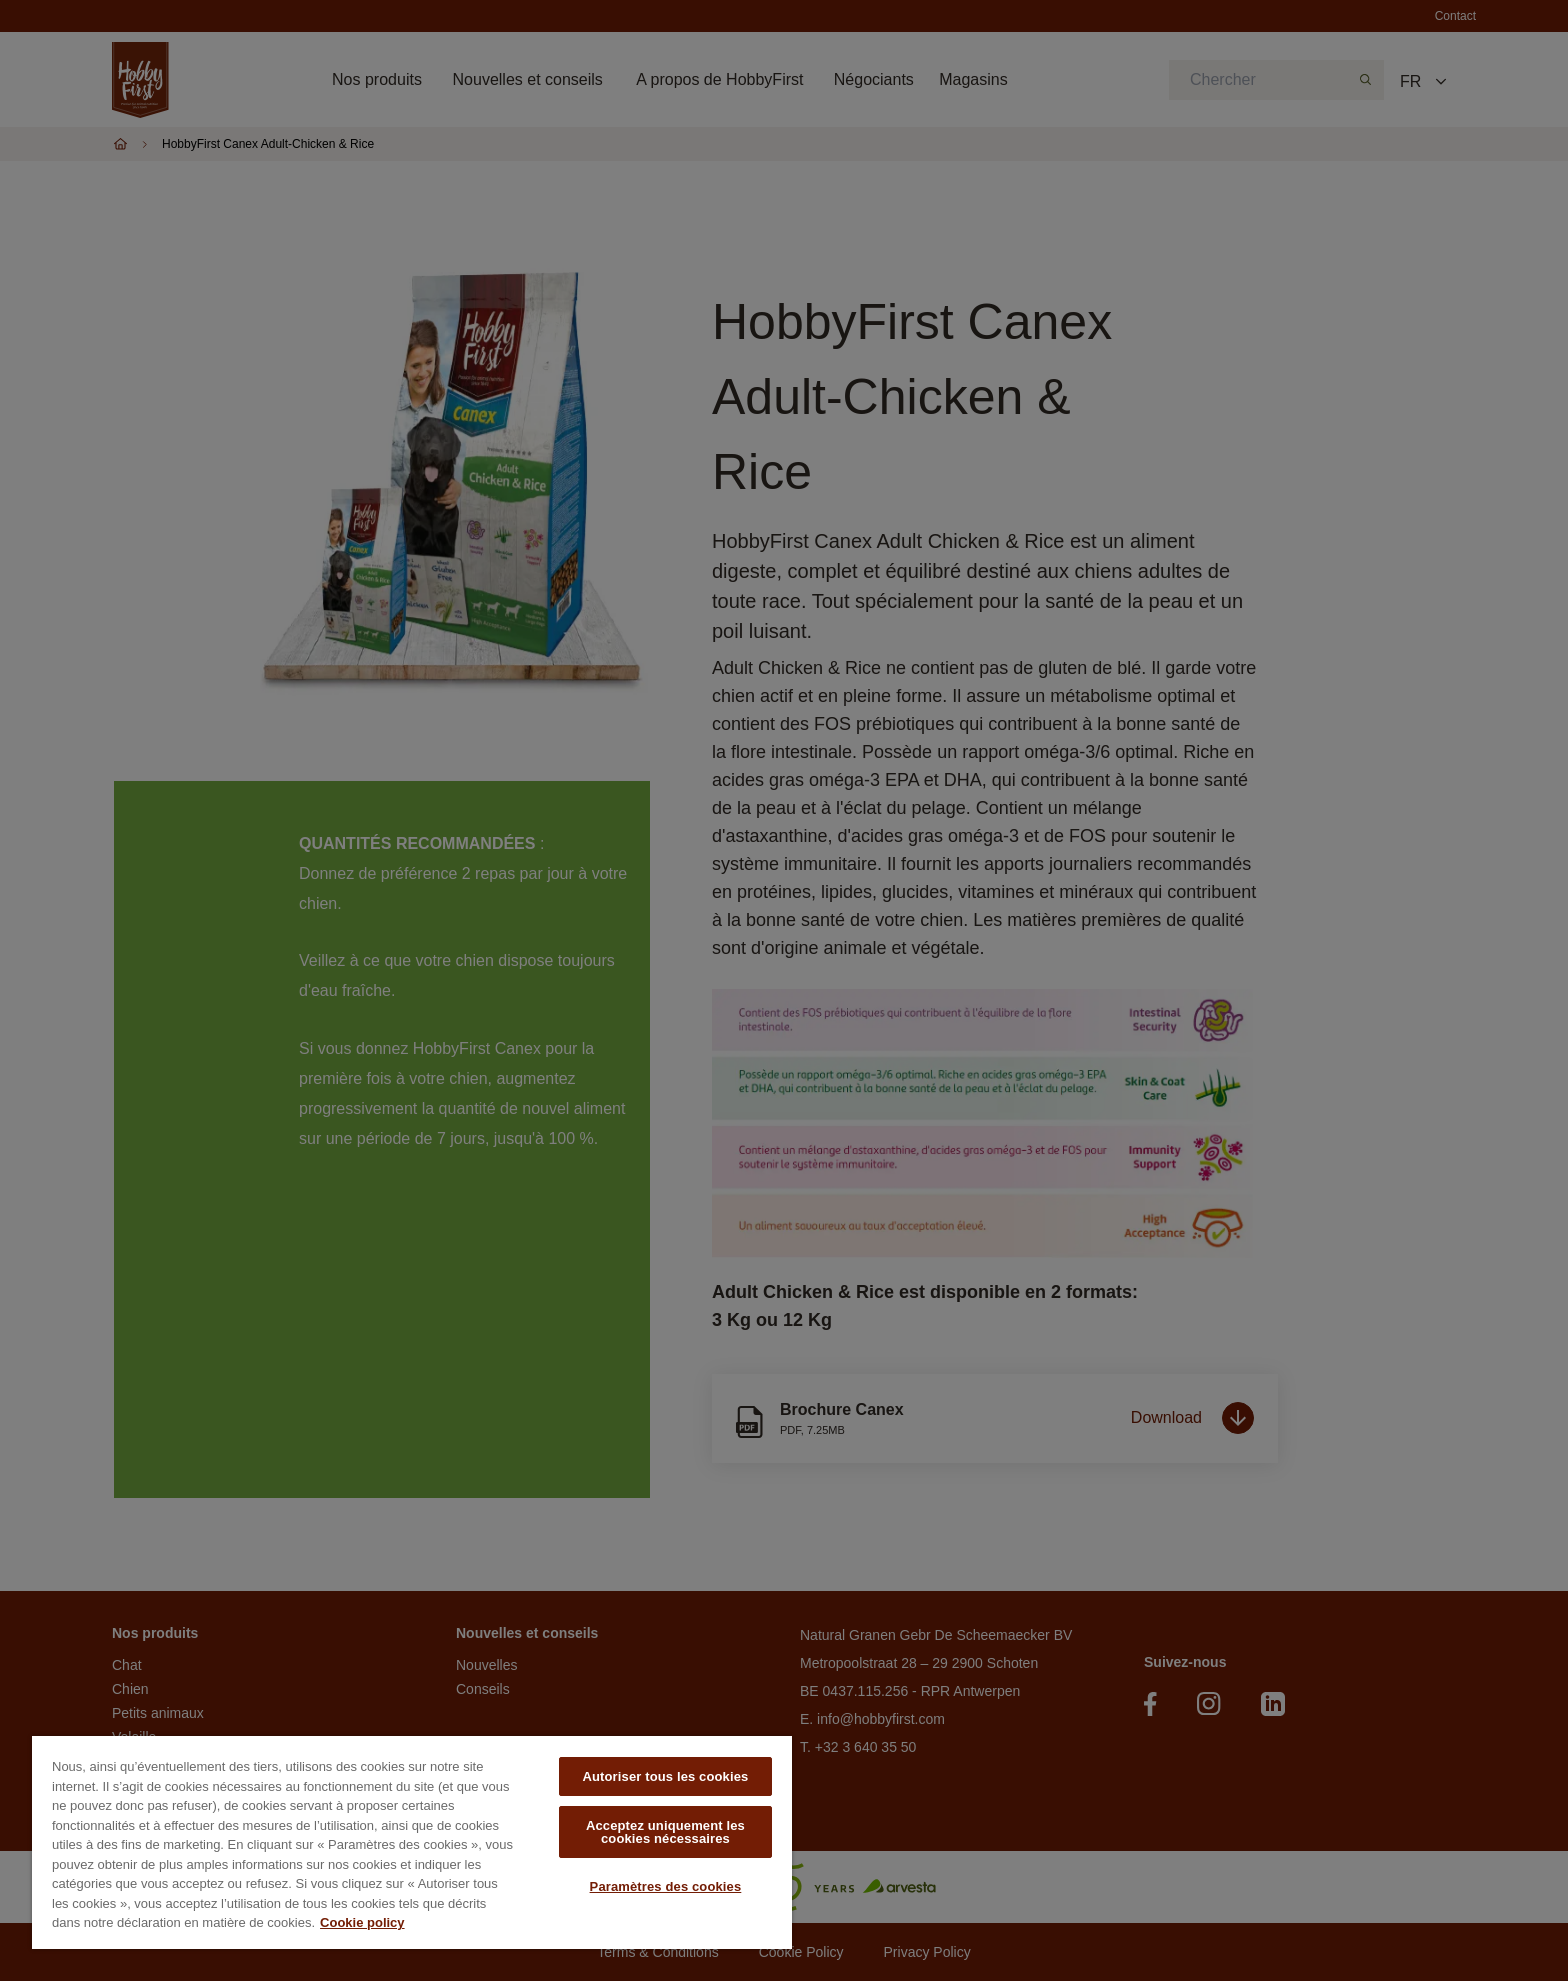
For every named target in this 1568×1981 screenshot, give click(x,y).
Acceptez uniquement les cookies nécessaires (665, 1832)
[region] (412, 1842)
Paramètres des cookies (666, 1886)
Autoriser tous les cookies (665, 1776)
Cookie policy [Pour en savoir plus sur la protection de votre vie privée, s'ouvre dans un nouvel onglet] (362, 1922)
